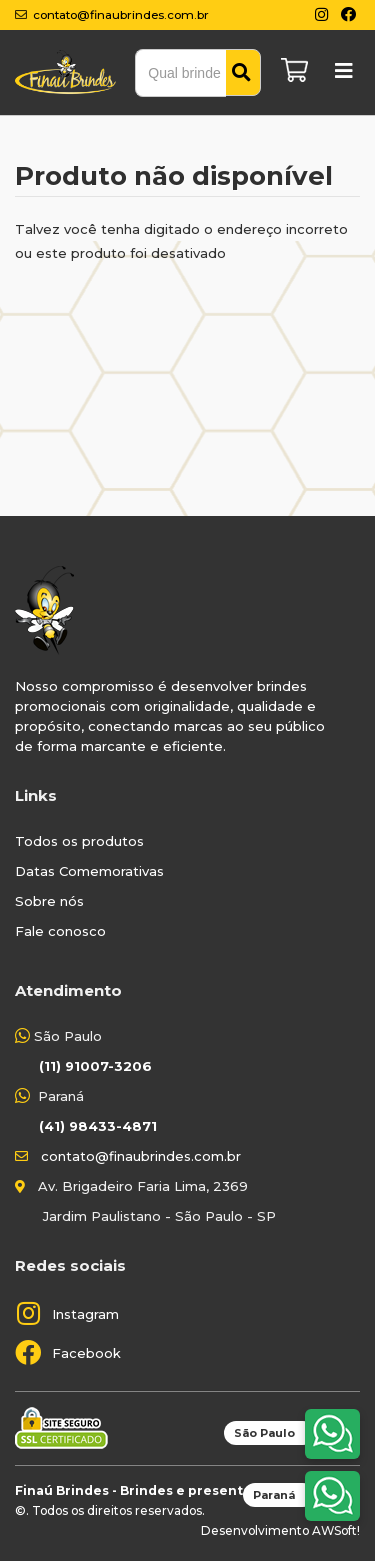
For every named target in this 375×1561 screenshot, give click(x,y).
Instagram (85, 1314)
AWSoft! (336, 1530)
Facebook (86, 1353)
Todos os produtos (79, 841)
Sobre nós (49, 901)
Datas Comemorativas (89, 871)
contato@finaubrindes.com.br (141, 1156)
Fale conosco (60, 931)
